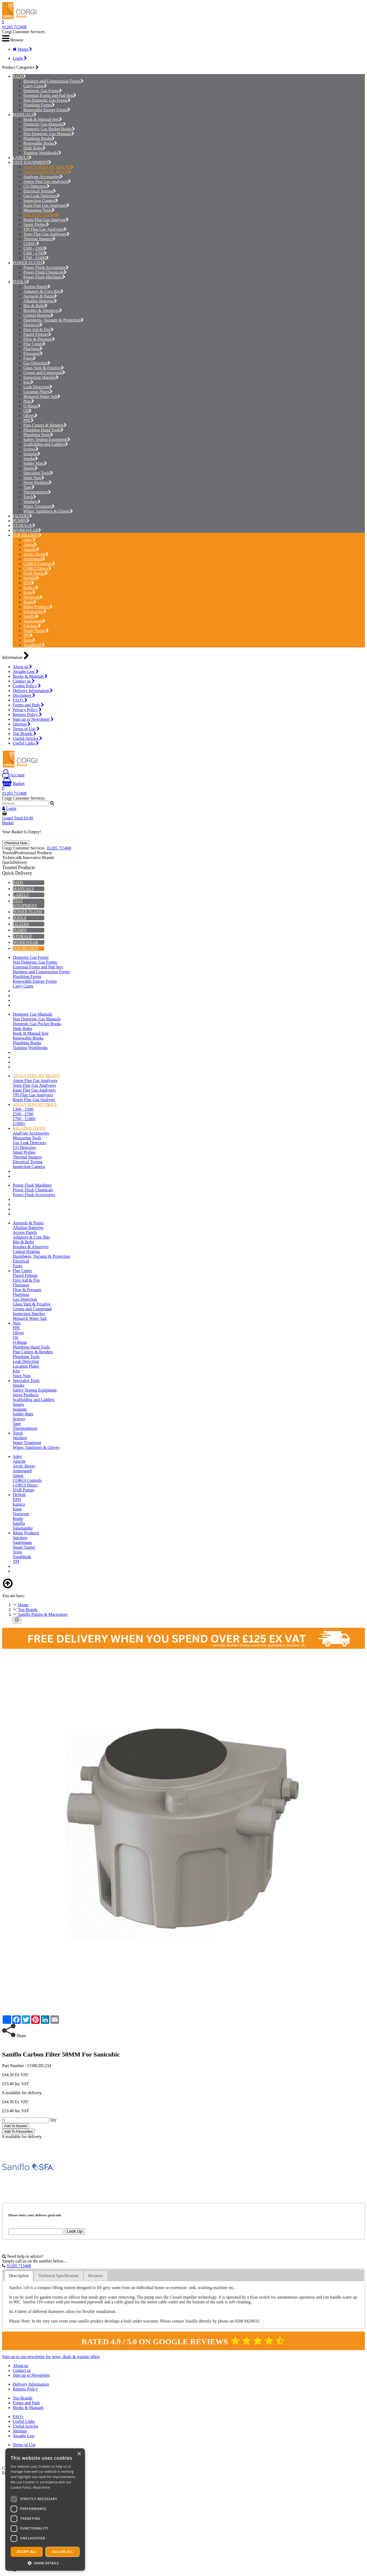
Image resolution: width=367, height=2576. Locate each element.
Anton (30, 544)
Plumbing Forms (39, 105)
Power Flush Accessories (46, 267)
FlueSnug (32, 348)
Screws (30, 449)
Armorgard (34, 559)
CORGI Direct (37, 568)
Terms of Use (26, 729)
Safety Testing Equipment (46, 439)
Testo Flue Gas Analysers (46, 234)
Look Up (75, 2231)
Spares (30, 468)
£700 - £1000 (36, 258)
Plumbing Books (39, 138)
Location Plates (38, 391)
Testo (29, 640)
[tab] (18, 2276)
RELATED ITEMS (41, 215)
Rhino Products (38, 606)
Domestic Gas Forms (42, 90)
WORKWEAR (25, 530)
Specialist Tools (38, 473)
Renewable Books (40, 143)
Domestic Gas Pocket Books (49, 129)
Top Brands (24, 733)
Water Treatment (39, 506)
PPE (28, 420)
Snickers (32, 626)
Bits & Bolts (35, 305)
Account (13, 775)
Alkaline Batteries (40, 301)
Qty (53, 2120)
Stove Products (37, 482)
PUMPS (20, 520)
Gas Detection (36, 363)
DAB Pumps (35, 573)
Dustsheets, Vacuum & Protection (53, 320)
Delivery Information (33, 690)
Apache (31, 549)
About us (22, 666)
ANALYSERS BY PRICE (47, 172)
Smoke (30, 458)
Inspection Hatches (41, 377)
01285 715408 (14, 27)
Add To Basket (15, 2126)
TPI (28, 635)
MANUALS (23, 114)
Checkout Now (15, 843)
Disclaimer (24, 695)
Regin (29, 602)
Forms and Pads (28, 705)
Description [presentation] (19, 2275)
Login (20, 58)
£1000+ (31, 243)
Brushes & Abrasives (42, 310)
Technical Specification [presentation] (58, 2275)
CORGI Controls (39, 563)
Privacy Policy (27, 709)
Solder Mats (35, 463)
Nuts (28, 401)
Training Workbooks (42, 153)
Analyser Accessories (43, 176)
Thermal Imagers (39, 239)
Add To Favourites (18, 2131)
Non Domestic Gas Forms (47, 100)
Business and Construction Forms (53, 81)
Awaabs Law (26, 671)
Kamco (30, 587)
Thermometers (37, 492)
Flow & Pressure (39, 339)
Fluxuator (33, 353)
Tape (28, 487)
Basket (13, 783)
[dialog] (45, 2509)
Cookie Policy (27, 686)
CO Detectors (36, 186)
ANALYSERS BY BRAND (48, 167)
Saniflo (30, 616)
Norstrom (32, 597)
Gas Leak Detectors (41, 196)
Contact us (24, 681)
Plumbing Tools (38, 434)
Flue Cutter (34, 344)
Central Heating (38, 315)
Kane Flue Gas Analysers (46, 205)
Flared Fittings (37, 334)
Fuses (29, 358)
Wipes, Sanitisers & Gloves (48, 511)
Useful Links (26, 743)
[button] (45, 2562)
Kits (28, 382)
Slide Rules (34, 148)
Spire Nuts (33, 477)
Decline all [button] (62, 2551)
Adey (29, 540)
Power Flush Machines (44, 277)
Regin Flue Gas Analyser (46, 219)
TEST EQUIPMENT (30, 162)
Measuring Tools (39, 210)
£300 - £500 (35, 248)
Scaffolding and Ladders (45, 444)
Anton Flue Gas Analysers (47, 181)
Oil (27, 411)
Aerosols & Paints (40, 296)
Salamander (34, 611)
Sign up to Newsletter (33, 719)
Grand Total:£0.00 (17, 818)
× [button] (79, 2454)
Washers (32, 501)
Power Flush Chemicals (45, 272)
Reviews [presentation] (95, 2275)
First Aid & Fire (38, 329)
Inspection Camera (40, 200)
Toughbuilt (34, 645)
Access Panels (36, 286)
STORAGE (22, 525)
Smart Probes (36, 224)
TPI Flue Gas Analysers (45, 229)
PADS (18, 76)
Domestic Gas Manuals (44, 124)
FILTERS (21, 516)
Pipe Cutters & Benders (45, 425)
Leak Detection (37, 387)
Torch (29, 497)
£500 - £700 (35, 253)
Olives (30, 415)
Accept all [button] (27, 2551)
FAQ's (20, 700)
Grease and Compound (44, 372)
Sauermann (34, 621)
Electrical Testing (39, 191)
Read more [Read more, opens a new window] (41, 2487)
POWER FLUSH (27, 262)
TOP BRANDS (26, 535)
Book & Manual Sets (42, 119)
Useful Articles (27, 738)
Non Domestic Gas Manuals (48, 133)
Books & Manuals (30, 676)
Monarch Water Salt (41, 396)
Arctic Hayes (36, 554)
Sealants (31, 454)
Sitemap (22, 724)
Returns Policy (27, 714)
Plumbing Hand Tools (43, 430)
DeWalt (31, 578)
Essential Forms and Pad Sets (49, 95)
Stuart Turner (36, 630)
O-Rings (32, 406)
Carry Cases (35, 86)
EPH (28, 583)
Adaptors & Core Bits (43, 291)
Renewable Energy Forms (46, 110)
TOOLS (19, 282)
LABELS (21, 157)
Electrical (32, 325)
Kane (29, 592)
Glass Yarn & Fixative (43, 368)
